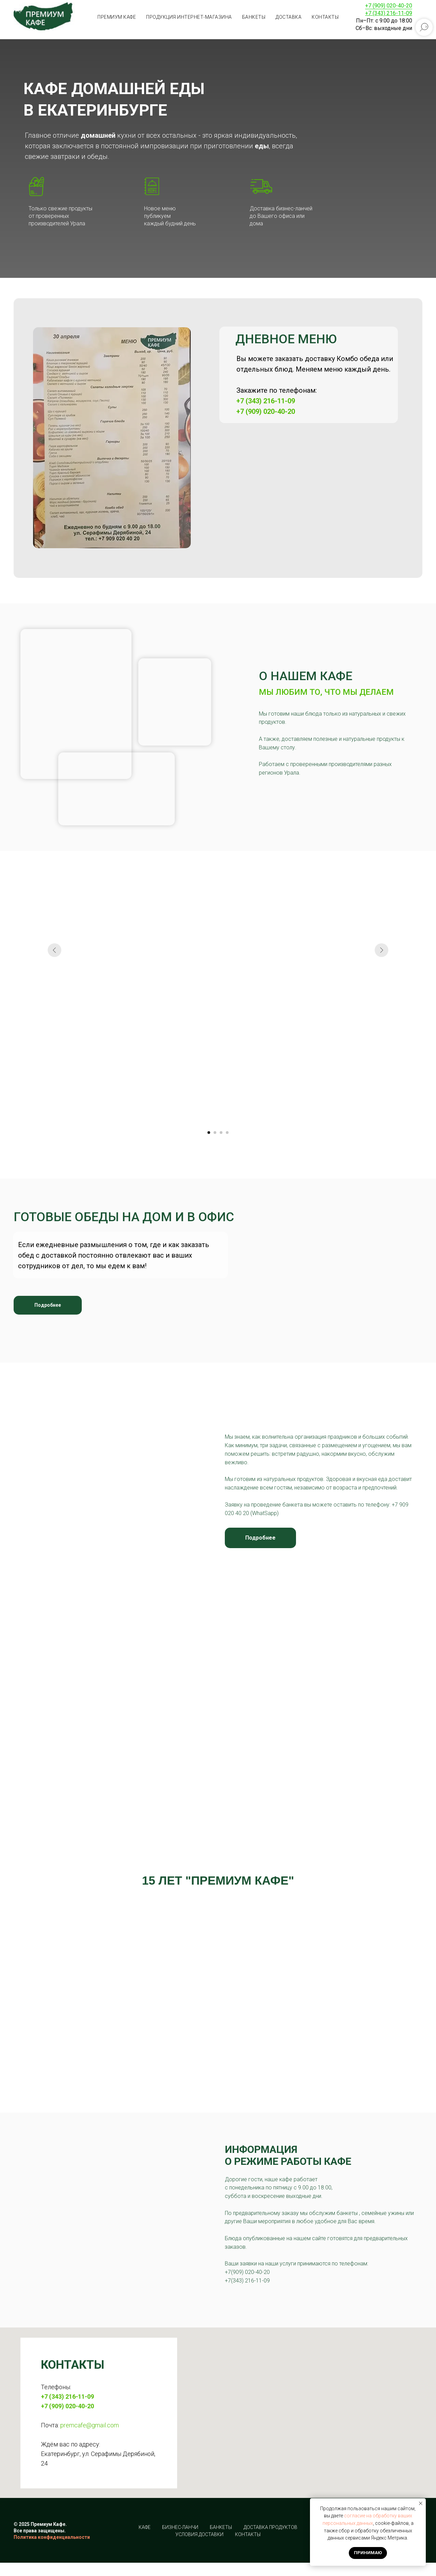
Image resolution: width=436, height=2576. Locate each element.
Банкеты (254, 17)
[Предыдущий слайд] (54, 1028)
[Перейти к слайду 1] (208, 1132)
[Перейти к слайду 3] (221, 1132)
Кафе (145, 2527)
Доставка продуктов (270, 2527)
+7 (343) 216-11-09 (265, 401)
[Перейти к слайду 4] (227, 1132)
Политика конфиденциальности (52, 2537)
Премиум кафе (116, 17)
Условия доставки (199, 2534)
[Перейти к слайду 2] (215, 1132)
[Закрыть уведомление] (420, 2503)
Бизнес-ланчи (180, 2527)
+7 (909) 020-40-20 (388, 5)
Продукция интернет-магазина (189, 17)
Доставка (288, 17)
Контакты (325, 17)
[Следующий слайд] (381, 1028)
